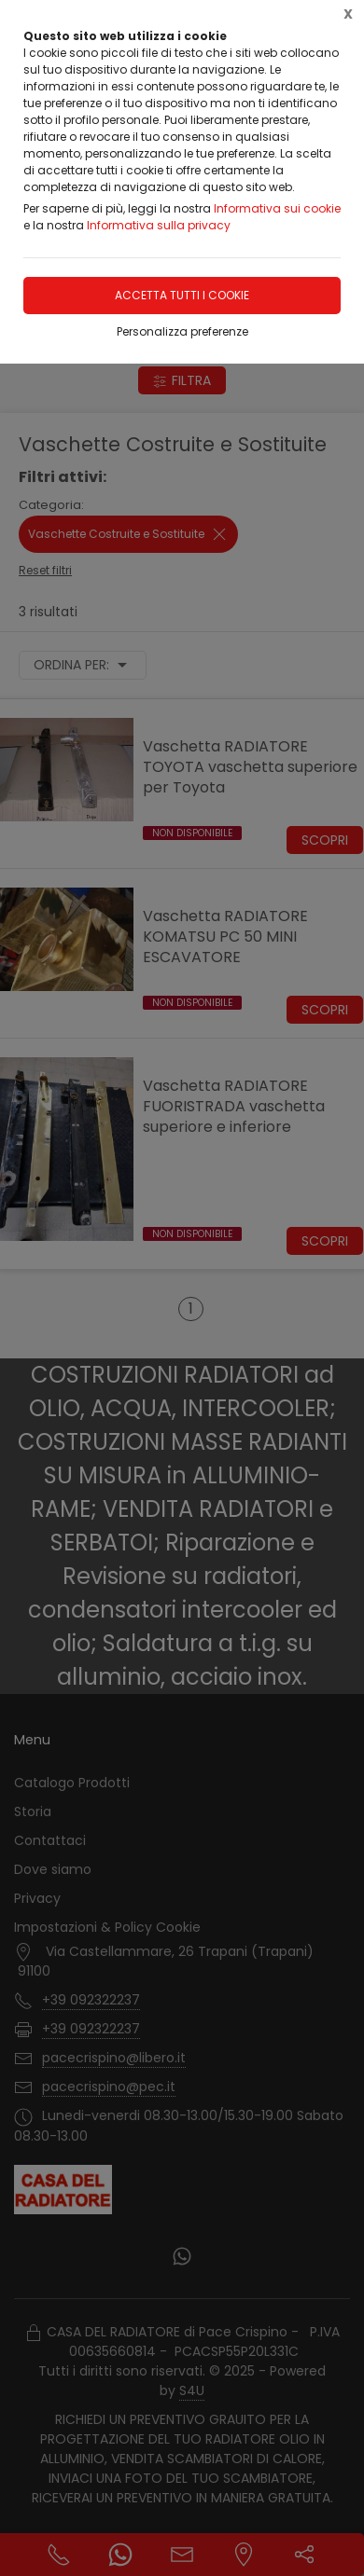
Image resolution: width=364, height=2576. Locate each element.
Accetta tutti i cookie (182, 295)
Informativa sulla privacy (159, 225)
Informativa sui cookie (277, 208)
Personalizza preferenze (182, 331)
